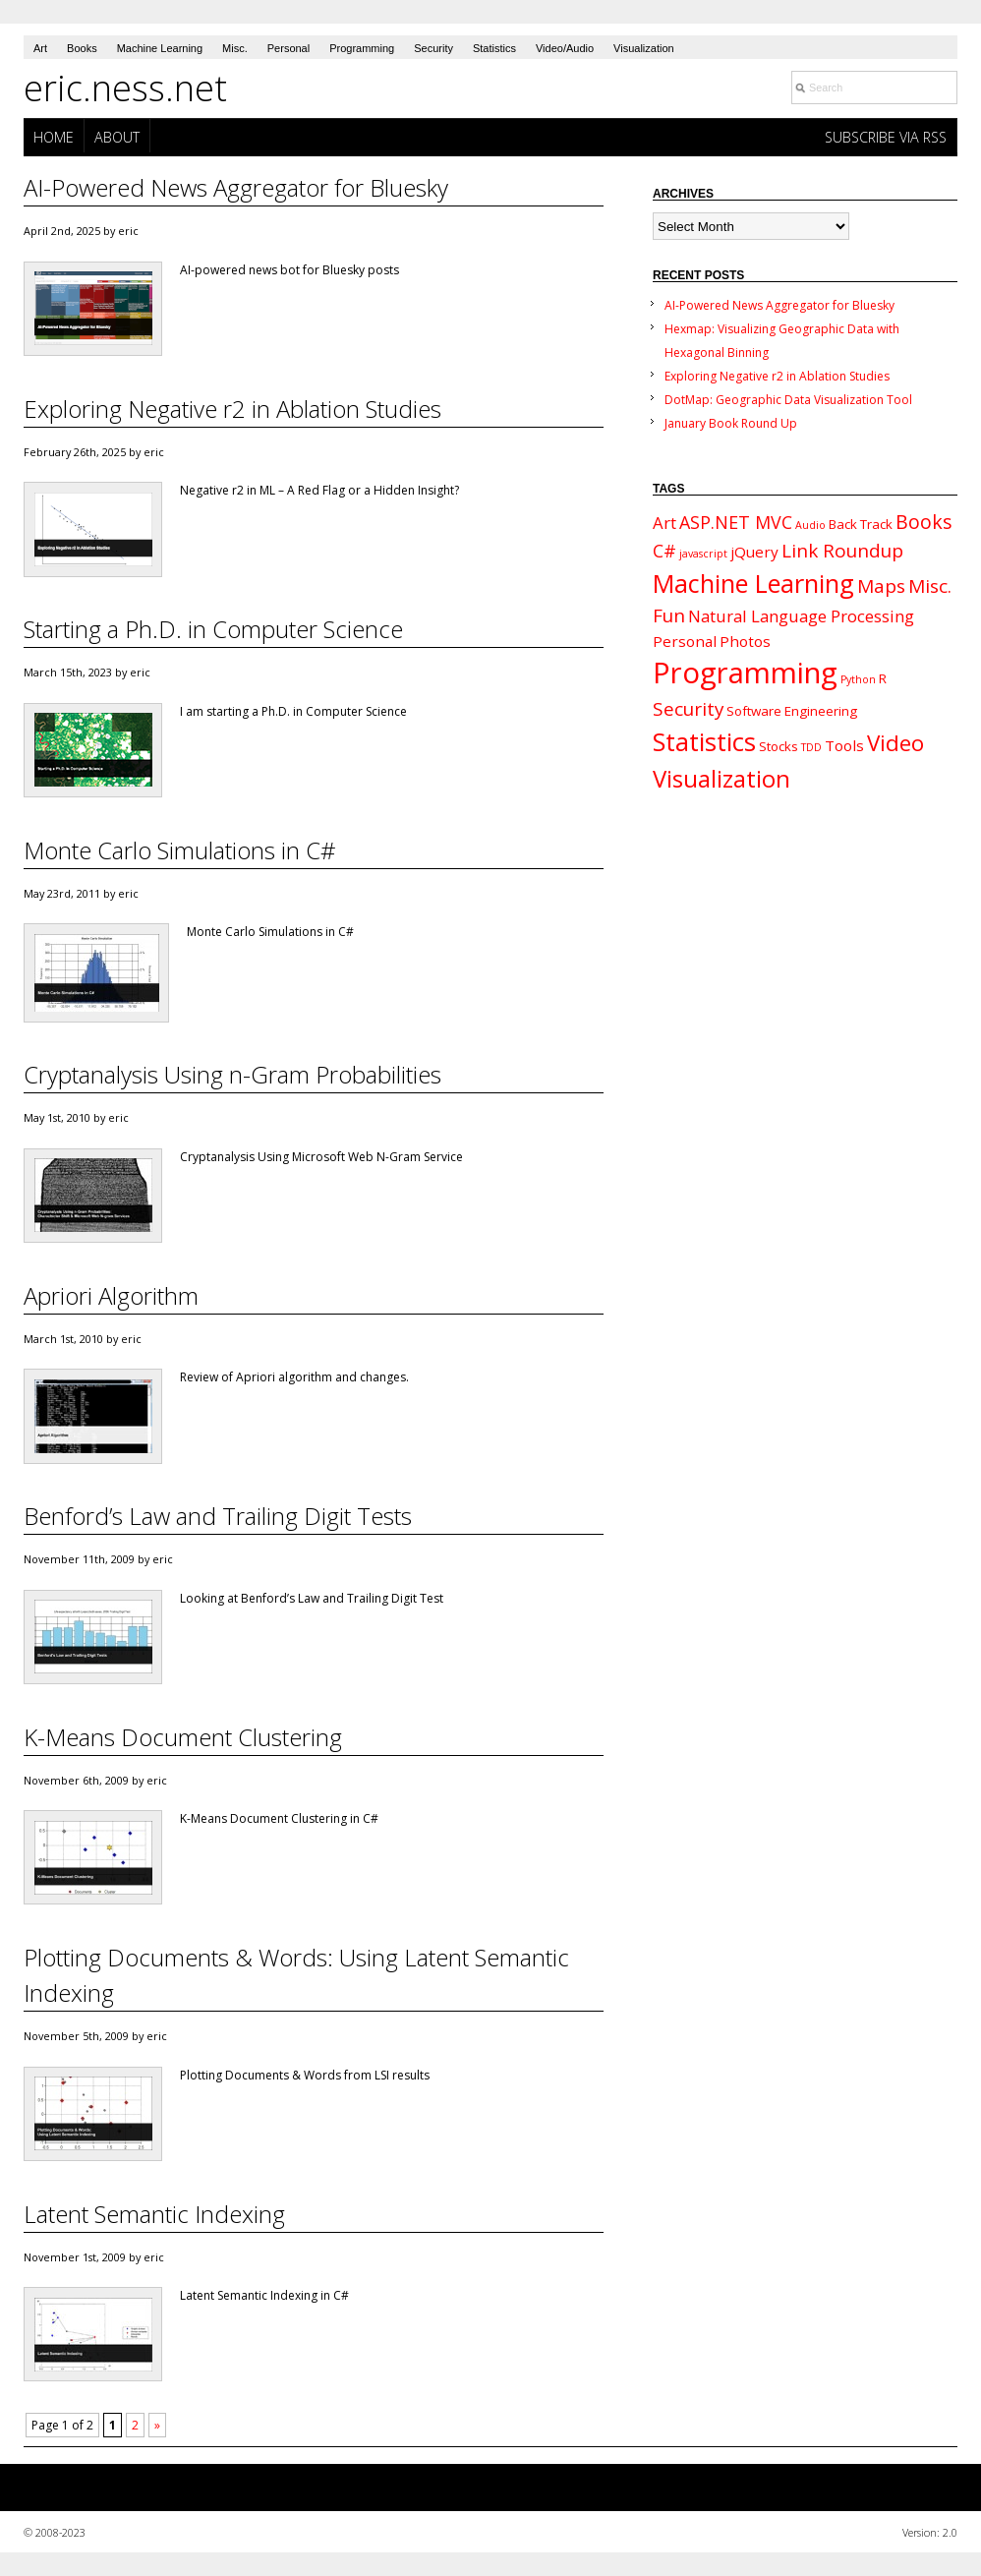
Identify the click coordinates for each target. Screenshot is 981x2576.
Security (433, 48)
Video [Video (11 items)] (895, 743)
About (117, 137)
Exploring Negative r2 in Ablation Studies (232, 408)
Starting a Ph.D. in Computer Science (213, 629)
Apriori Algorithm (111, 1295)
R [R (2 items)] (883, 678)
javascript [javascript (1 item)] (703, 553)
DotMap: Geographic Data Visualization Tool (788, 399)
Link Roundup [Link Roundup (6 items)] (842, 550)
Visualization (643, 48)
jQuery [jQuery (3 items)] (754, 551)
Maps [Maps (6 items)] (881, 586)
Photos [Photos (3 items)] (745, 641)
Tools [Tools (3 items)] (844, 745)
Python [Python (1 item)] (858, 679)
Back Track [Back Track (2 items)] (861, 524)
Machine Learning (159, 48)
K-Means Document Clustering (183, 1737)
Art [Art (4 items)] (664, 522)
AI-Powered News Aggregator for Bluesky (236, 187)
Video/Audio (565, 48)
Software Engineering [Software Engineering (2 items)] (791, 711)
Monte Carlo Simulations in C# (180, 850)
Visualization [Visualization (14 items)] (721, 778)
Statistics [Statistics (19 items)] (704, 742)
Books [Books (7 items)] (923, 521)
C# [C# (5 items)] (664, 550)
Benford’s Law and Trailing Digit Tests (218, 1515)
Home (53, 137)
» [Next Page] (157, 2425)
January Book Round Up (730, 423)
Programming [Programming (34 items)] (745, 672)
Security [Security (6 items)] (688, 709)
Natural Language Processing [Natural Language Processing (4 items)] (801, 616)
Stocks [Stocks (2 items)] (778, 746)
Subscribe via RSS (886, 137)
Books (82, 48)
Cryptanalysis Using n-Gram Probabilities (232, 1074)
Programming (361, 48)
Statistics (494, 48)
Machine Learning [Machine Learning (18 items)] (753, 583)
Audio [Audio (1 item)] (810, 525)
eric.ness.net (125, 88)
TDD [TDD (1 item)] (811, 747)
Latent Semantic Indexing (154, 2213)
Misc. (235, 48)
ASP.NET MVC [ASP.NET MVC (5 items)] (735, 522)
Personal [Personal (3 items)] (685, 641)
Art (40, 48)
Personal (288, 48)
